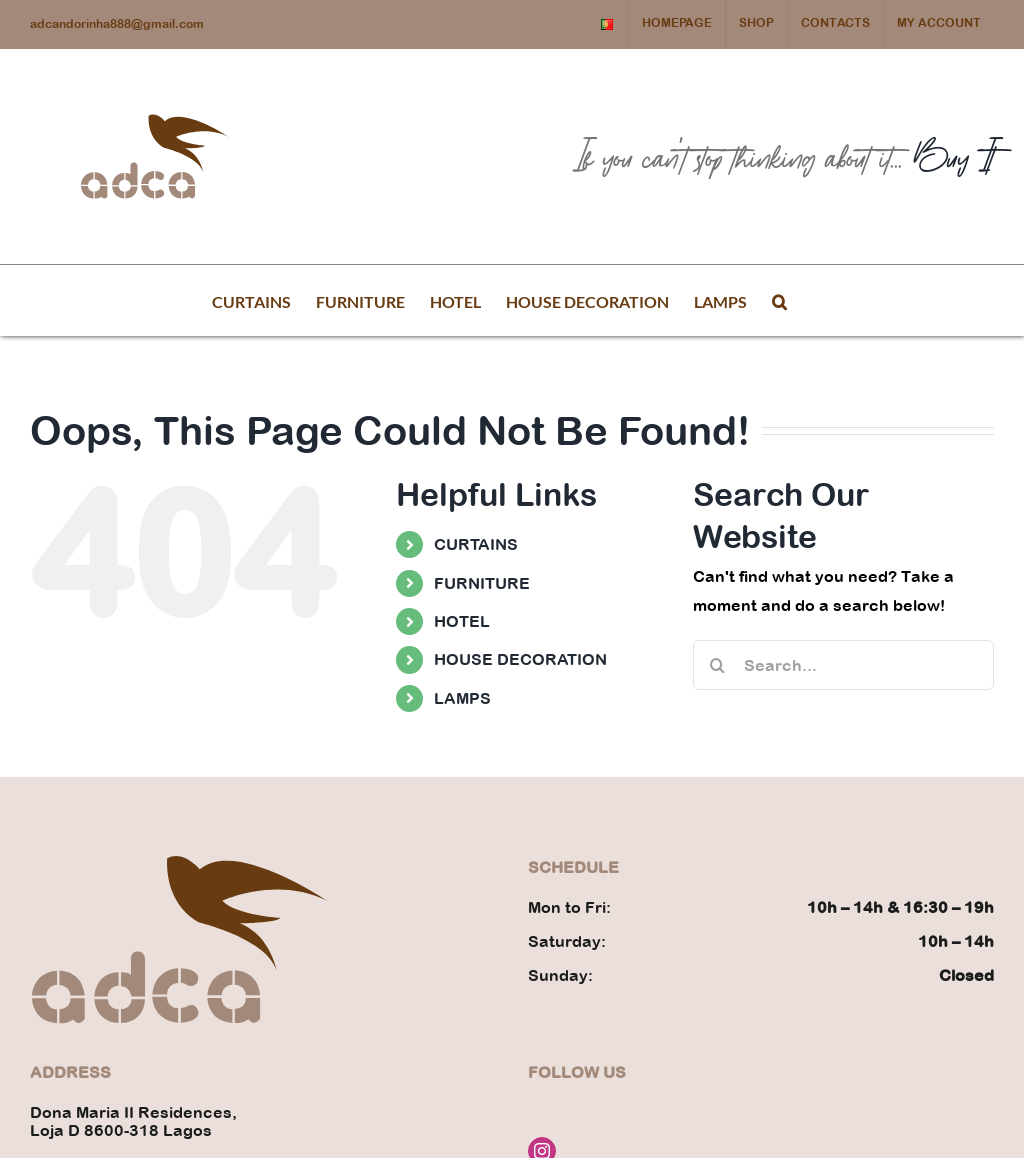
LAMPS (462, 698)
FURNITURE (482, 583)
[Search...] (843, 665)
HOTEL (462, 621)
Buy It (954, 156)
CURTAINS (476, 544)
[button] (779, 300)
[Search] (718, 665)
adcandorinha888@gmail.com (117, 24)
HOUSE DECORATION (520, 659)
